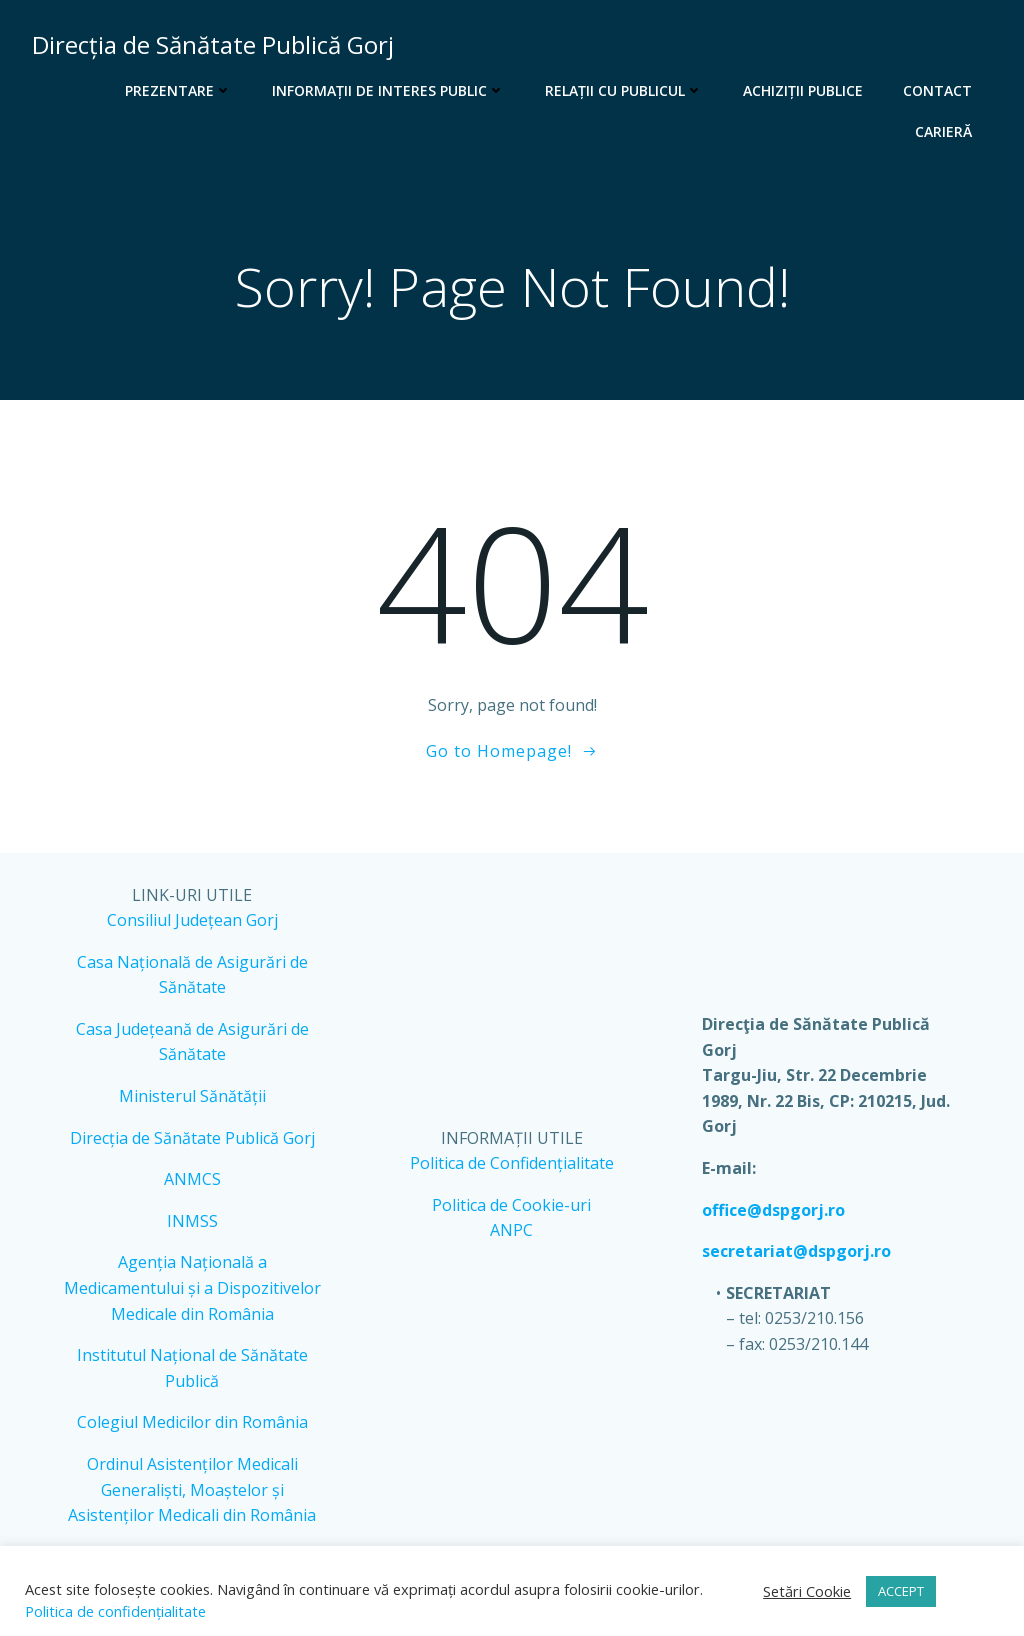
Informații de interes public (388, 90)
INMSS (192, 1221)
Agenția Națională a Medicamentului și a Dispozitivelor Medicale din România (192, 1287)
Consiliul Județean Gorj (192, 920)
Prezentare (178, 90)
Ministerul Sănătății (192, 1096)
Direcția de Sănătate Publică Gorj (192, 1138)
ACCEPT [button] (901, 1591)
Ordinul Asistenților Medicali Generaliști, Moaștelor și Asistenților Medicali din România (192, 1489)
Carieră (943, 131)
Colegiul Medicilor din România (192, 1422)
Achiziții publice (803, 90)
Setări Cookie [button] (807, 1591)
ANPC (511, 1230)
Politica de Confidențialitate (512, 1163)
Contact (937, 90)
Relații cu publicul (624, 90)
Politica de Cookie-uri (511, 1205)
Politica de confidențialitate (115, 1611)
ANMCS (192, 1179)
